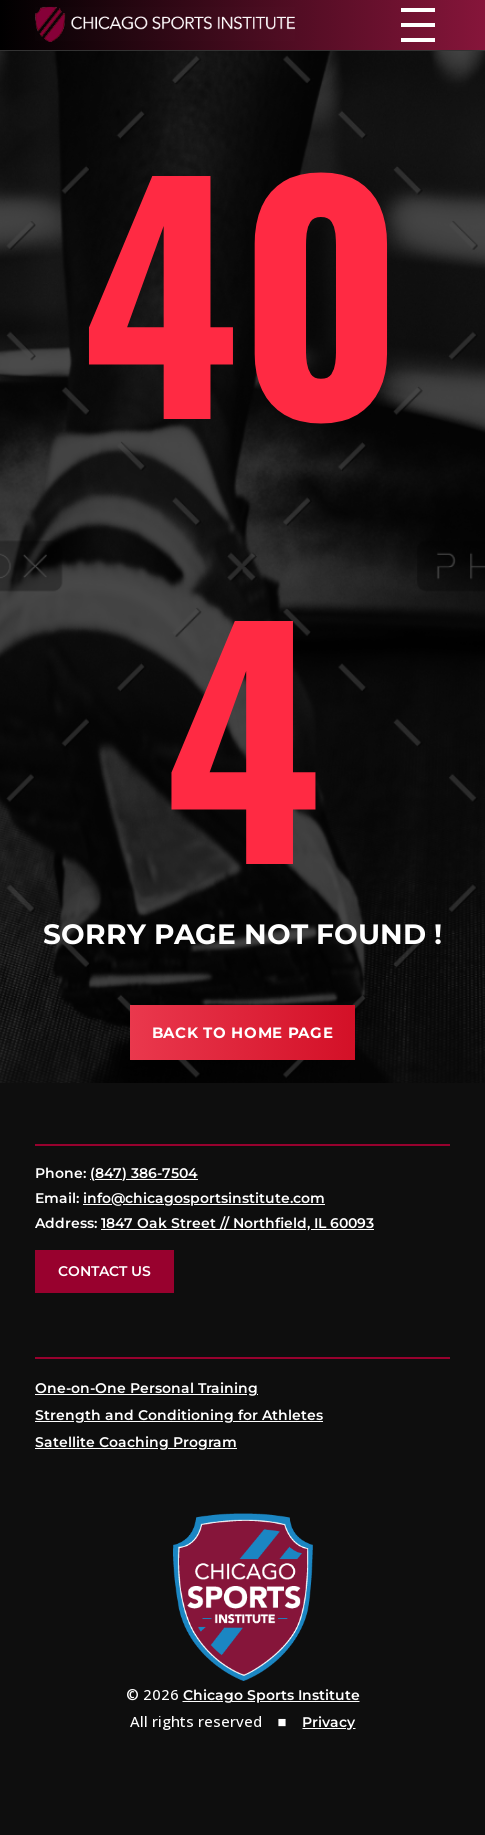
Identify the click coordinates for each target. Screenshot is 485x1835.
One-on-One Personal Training (146, 1388)
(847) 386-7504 (144, 1173)
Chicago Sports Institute (271, 1695)
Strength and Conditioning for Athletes (179, 1415)
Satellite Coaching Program (136, 1442)
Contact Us (104, 1271)
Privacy (328, 1722)
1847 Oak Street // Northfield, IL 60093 (237, 1223)
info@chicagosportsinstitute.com (204, 1198)
